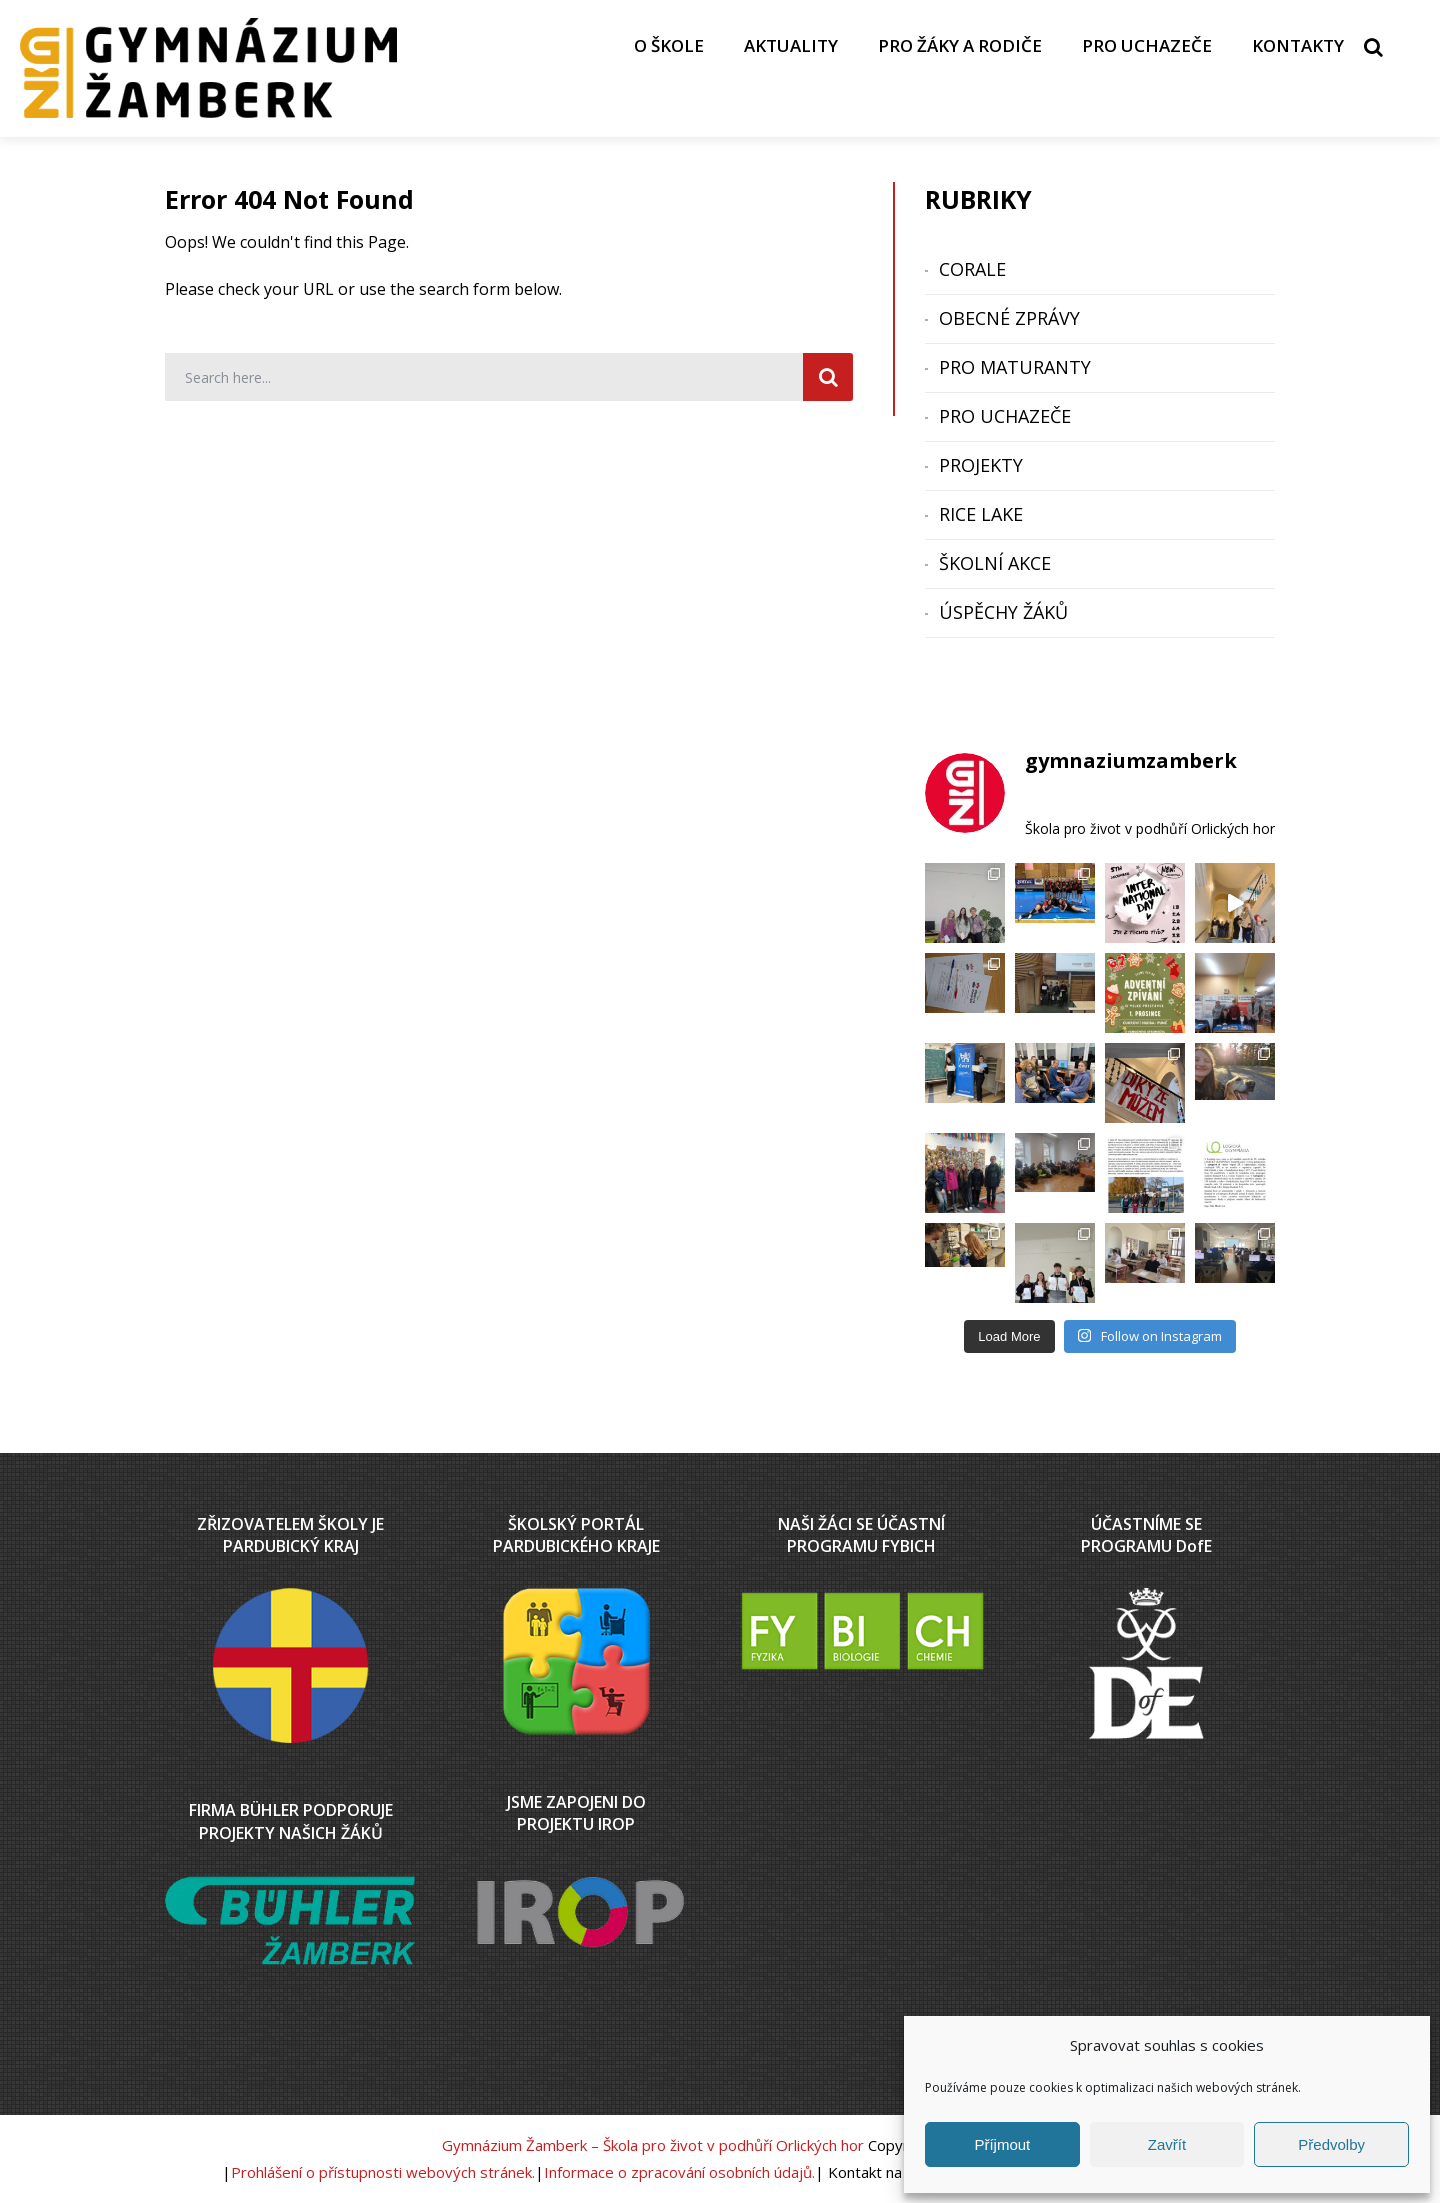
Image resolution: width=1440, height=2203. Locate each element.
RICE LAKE (981, 514)
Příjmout (1002, 2144)
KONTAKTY (1298, 45)
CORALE (972, 269)
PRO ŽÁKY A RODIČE (960, 45)
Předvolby (1331, 2144)
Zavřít (1167, 2144)
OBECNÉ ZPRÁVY (1009, 318)
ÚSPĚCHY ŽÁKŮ (1003, 612)
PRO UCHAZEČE (1147, 45)
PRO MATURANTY (1015, 367)
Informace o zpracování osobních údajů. (679, 2172)
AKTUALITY (791, 45)
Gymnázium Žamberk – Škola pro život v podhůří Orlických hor (653, 2145)
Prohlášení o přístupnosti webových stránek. (383, 2172)
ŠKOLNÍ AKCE (995, 563)
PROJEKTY (981, 465)
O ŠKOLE (669, 45)
